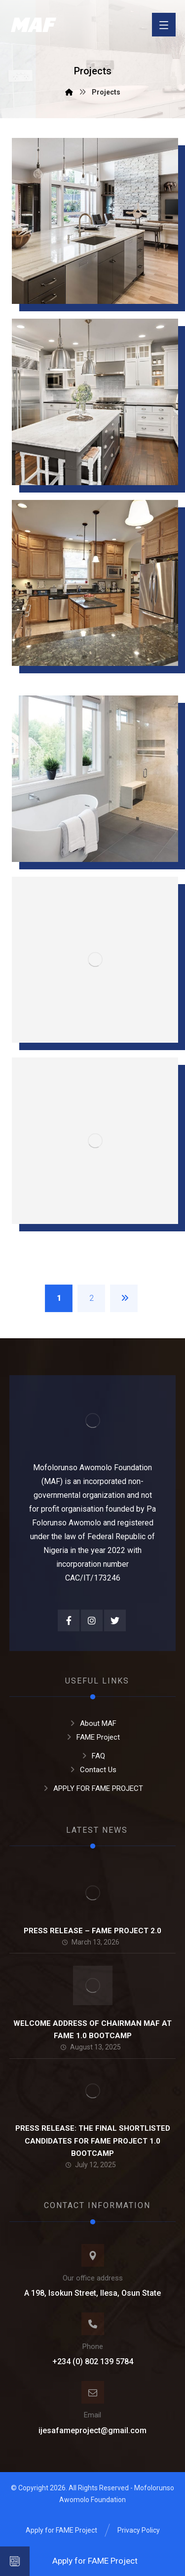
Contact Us (92, 1769)
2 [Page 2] (91, 1298)
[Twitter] (115, 1620)
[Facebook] (68, 1620)
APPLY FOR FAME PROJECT (92, 1788)
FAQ (92, 1755)
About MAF (92, 1723)
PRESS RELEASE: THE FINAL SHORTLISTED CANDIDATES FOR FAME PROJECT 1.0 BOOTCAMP (92, 2140)
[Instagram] (92, 1620)
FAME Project (92, 1737)
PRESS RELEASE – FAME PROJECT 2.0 (92, 1930)
